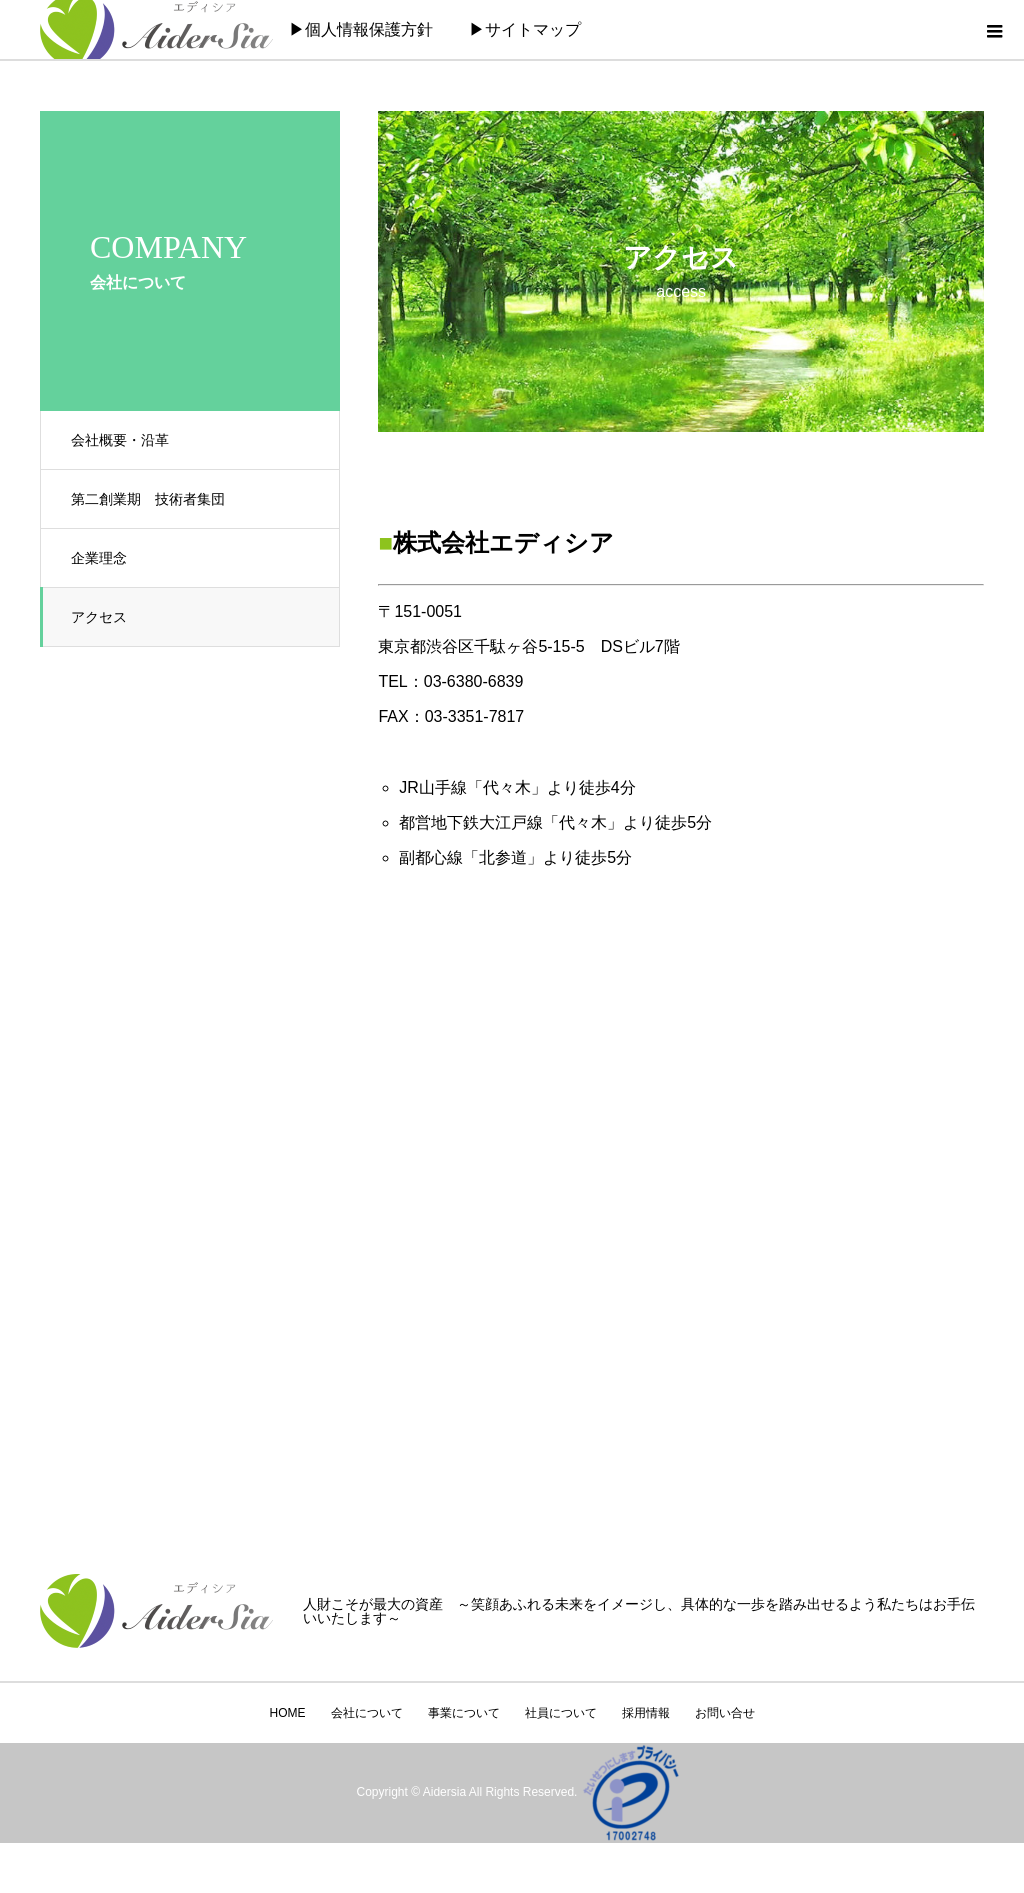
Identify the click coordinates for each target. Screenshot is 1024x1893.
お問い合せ (725, 1713)
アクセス (99, 617)
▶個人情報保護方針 (361, 29)
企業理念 (99, 558)
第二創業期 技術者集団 (148, 499)
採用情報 (646, 1713)
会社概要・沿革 (120, 440)
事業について (464, 1713)
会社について (367, 1713)
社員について (561, 1713)
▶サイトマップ (525, 29)
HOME (288, 1713)
